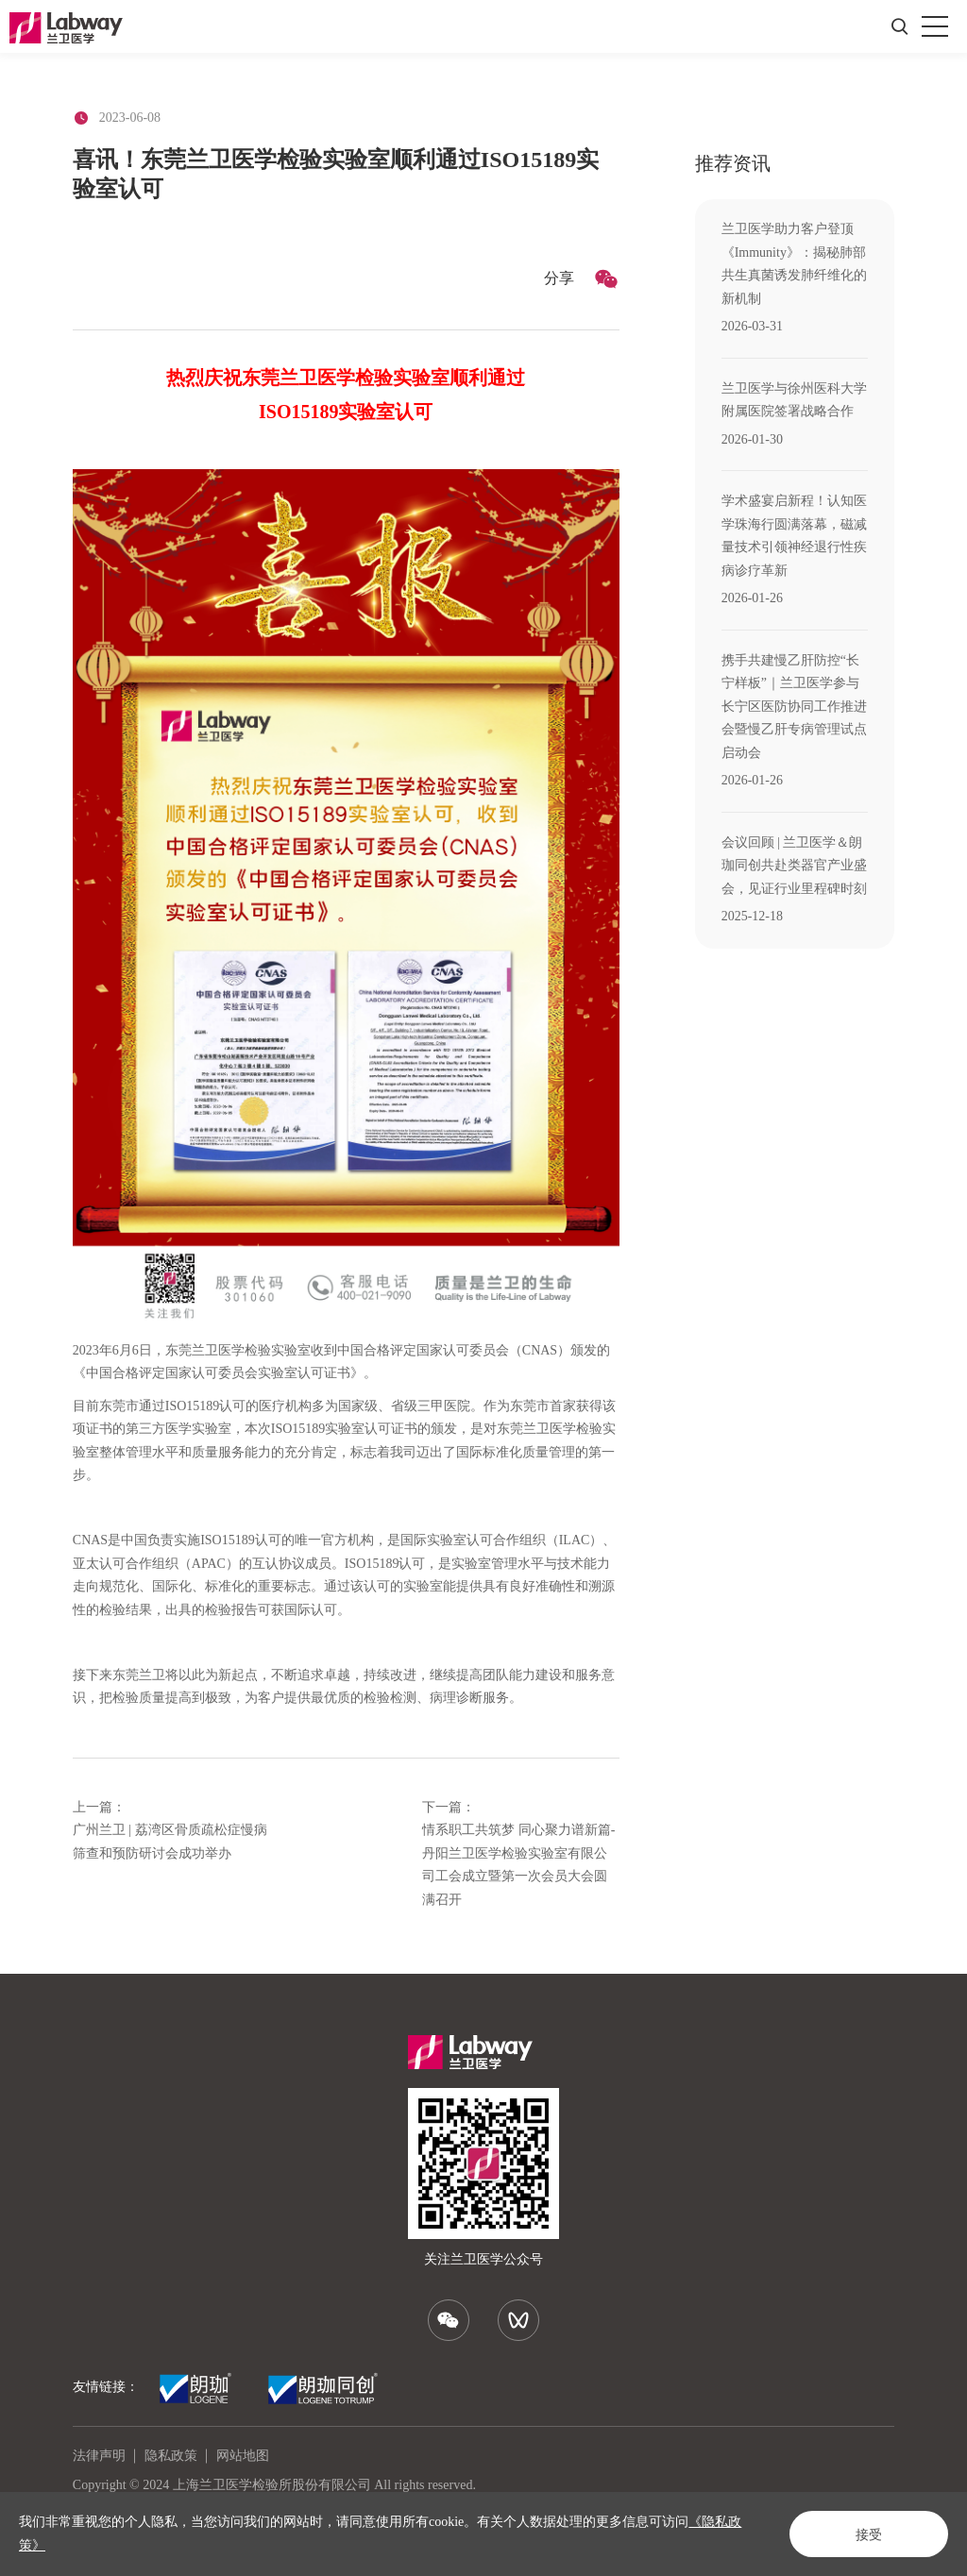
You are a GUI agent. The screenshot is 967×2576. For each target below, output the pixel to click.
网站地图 (242, 2456)
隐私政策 (170, 2456)
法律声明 (99, 2456)
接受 (869, 2534)
